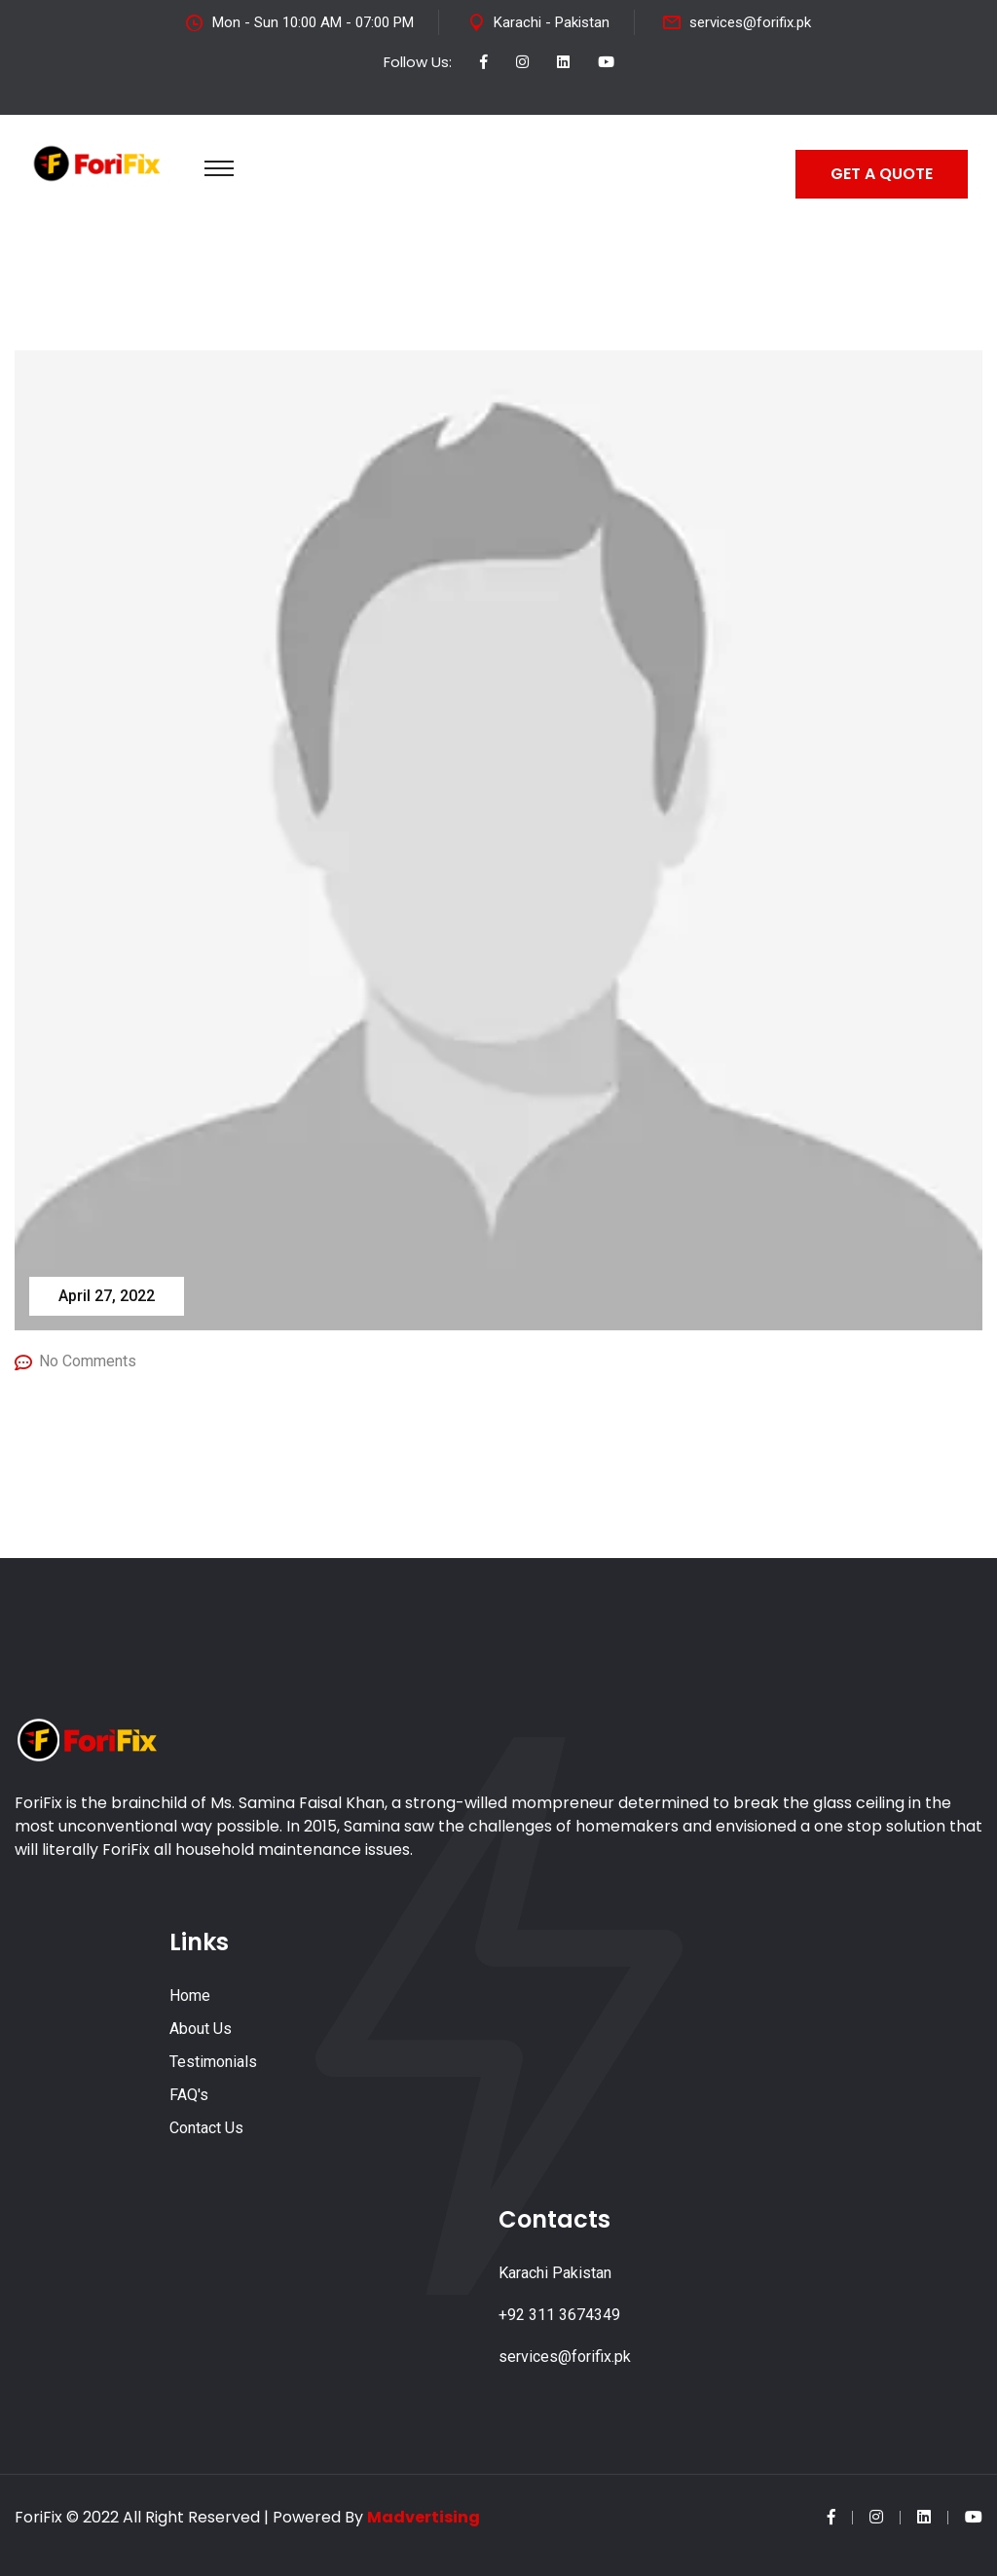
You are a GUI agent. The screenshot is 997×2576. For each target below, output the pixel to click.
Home (189, 1995)
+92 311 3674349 (559, 2314)
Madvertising (423, 2517)
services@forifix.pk (750, 22)
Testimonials (213, 2061)
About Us (200, 2028)
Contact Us (206, 2128)
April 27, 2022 (106, 1296)
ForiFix (38, 2517)
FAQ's (188, 2095)
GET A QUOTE (882, 174)
